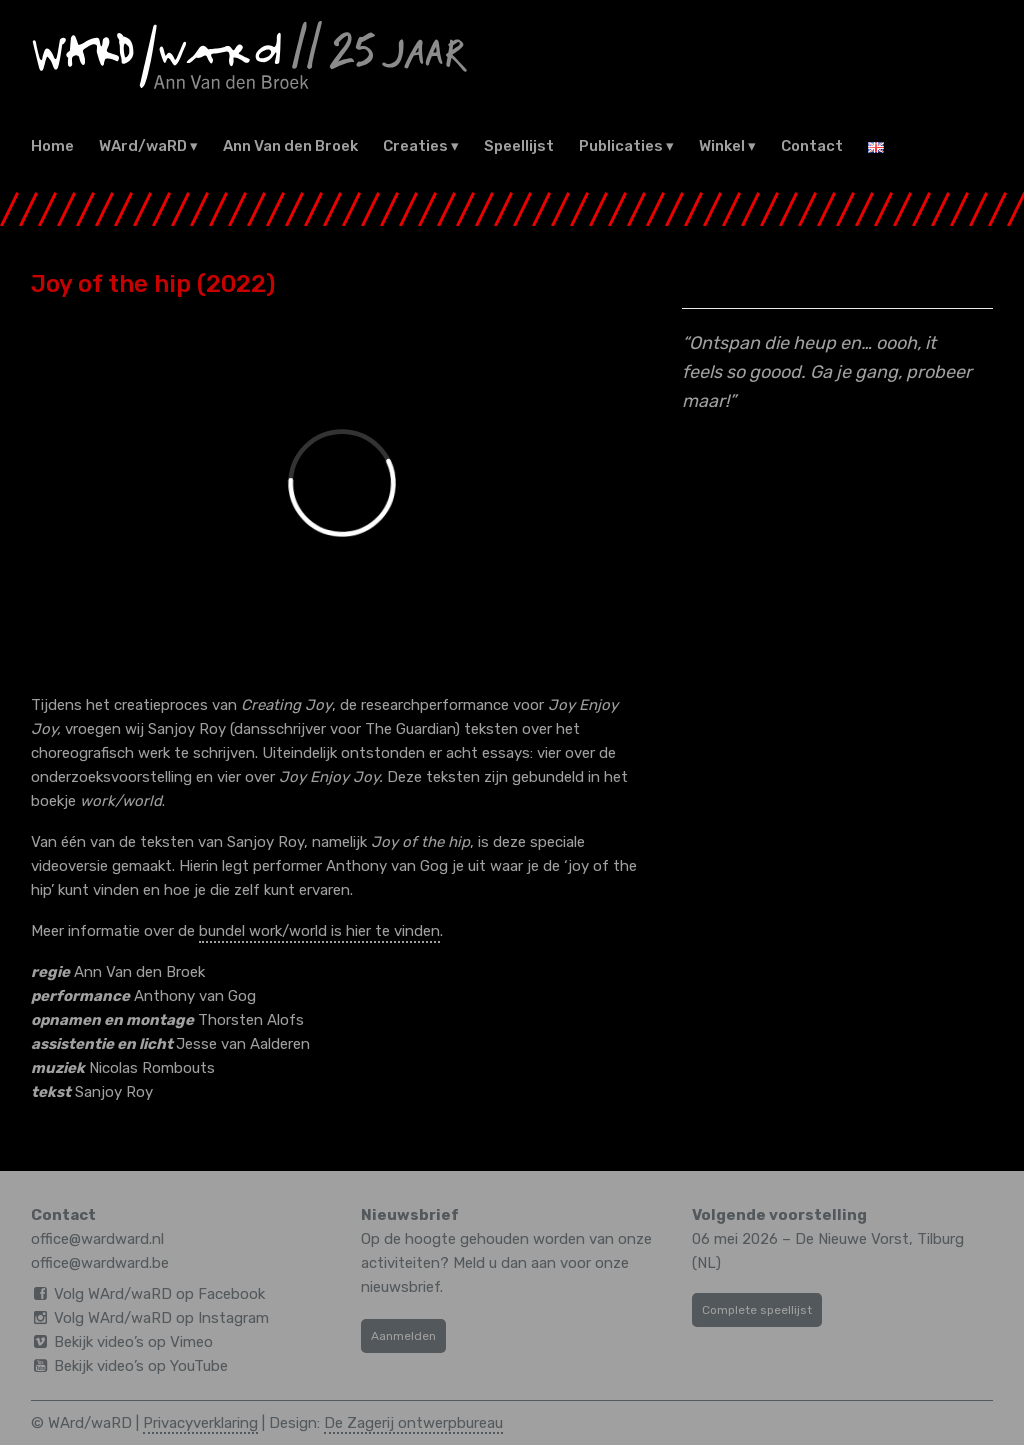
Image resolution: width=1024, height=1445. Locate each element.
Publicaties (621, 146)
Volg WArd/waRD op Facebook (159, 1294)
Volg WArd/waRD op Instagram (161, 1318)
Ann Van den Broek (290, 146)
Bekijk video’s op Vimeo (133, 1342)
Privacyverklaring (200, 1423)
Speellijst (519, 146)
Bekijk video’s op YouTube (141, 1366)
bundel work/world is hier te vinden (319, 931)
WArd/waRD (143, 146)
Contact (812, 146)
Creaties (415, 146)
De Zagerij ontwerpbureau (413, 1423)
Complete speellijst (757, 1310)
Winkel (722, 146)
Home (52, 146)
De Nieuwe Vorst (852, 1239)
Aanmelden (403, 1336)
